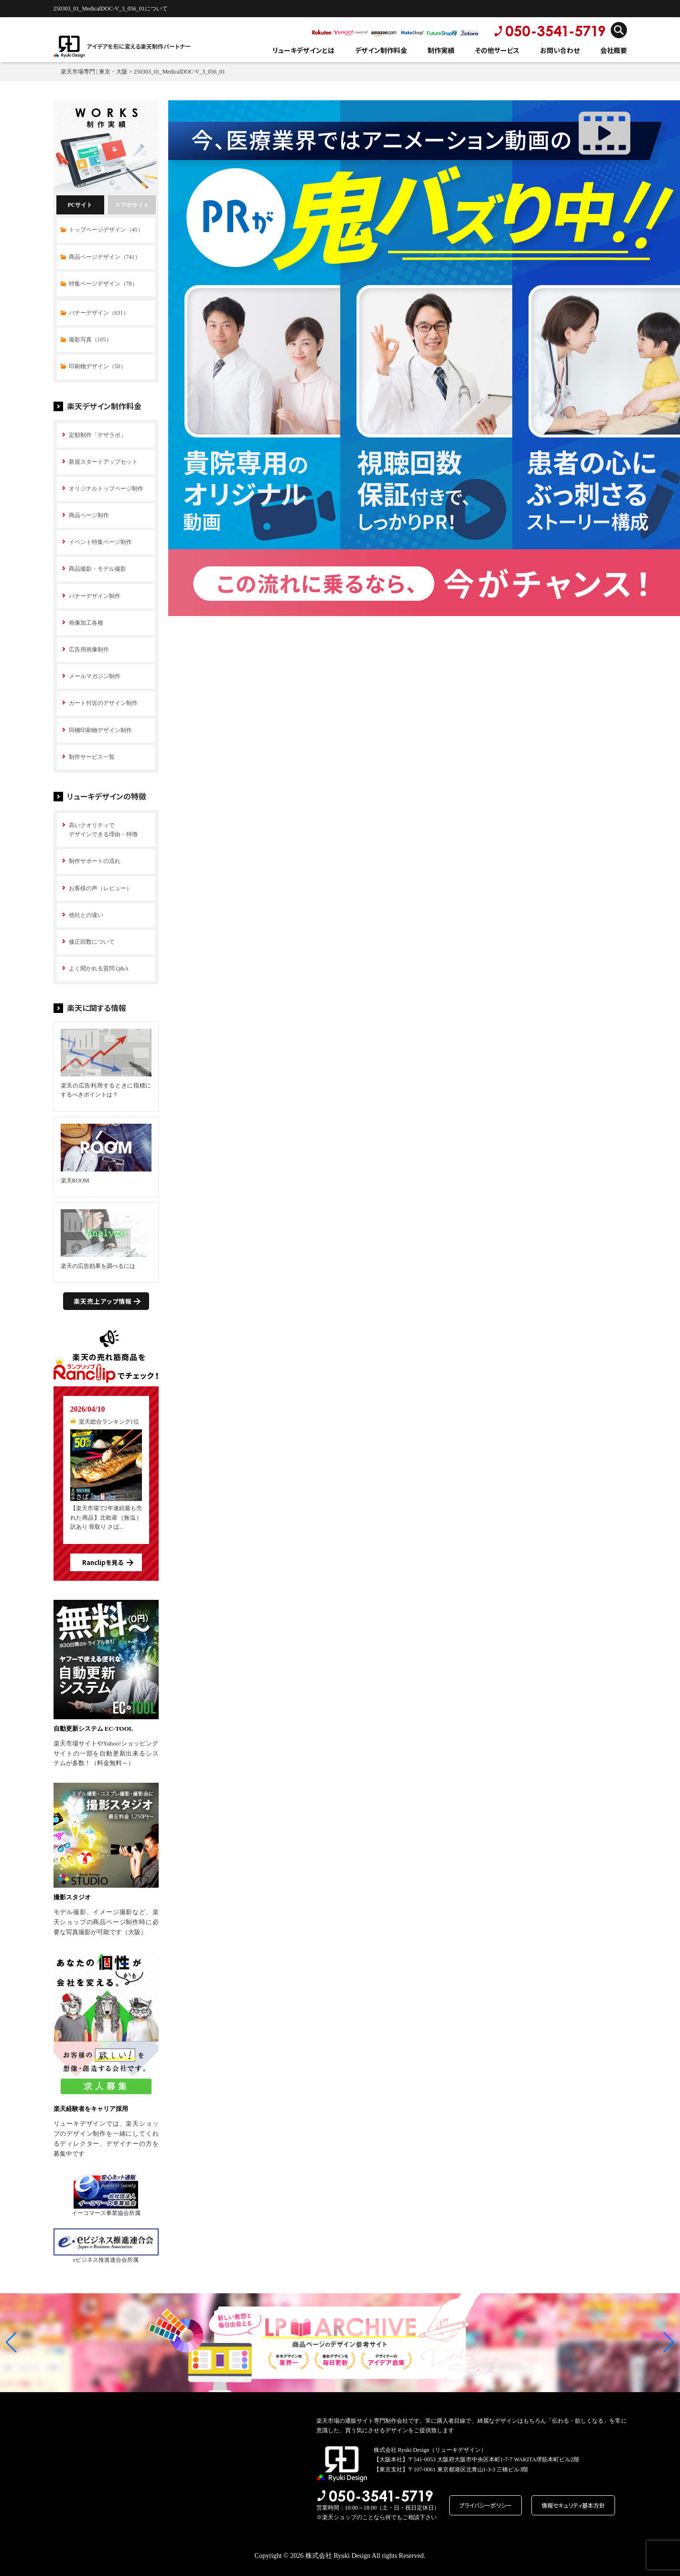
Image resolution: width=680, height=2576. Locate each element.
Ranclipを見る (102, 1562)
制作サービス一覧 (92, 757)
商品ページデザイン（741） (104, 257)
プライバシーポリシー (485, 2505)
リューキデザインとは (303, 50)
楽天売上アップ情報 (103, 1301)
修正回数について (92, 941)
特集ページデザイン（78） (103, 283)
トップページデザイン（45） (106, 229)
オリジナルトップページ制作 (106, 488)
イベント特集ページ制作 (100, 542)
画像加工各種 (86, 622)
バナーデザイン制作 (94, 596)
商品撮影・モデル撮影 (97, 568)
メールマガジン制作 (94, 676)
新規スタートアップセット (103, 461)
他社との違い (86, 915)
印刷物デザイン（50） (97, 366)
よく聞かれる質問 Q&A (99, 968)
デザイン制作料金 (381, 50)
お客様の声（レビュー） (100, 888)
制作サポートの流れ (94, 861)
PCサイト (80, 205)
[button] (11, 2342)
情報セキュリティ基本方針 (573, 2505)
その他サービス (497, 50)
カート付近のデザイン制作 (103, 703)
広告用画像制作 (89, 649)
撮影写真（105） (90, 339)
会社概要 (613, 50)
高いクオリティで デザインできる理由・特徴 (103, 830)
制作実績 (441, 50)
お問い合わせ (560, 50)
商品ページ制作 (89, 515)
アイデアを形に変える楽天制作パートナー (138, 46)
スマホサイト (132, 205)
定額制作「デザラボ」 (97, 435)
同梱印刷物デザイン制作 (100, 730)
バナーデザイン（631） (99, 312)
